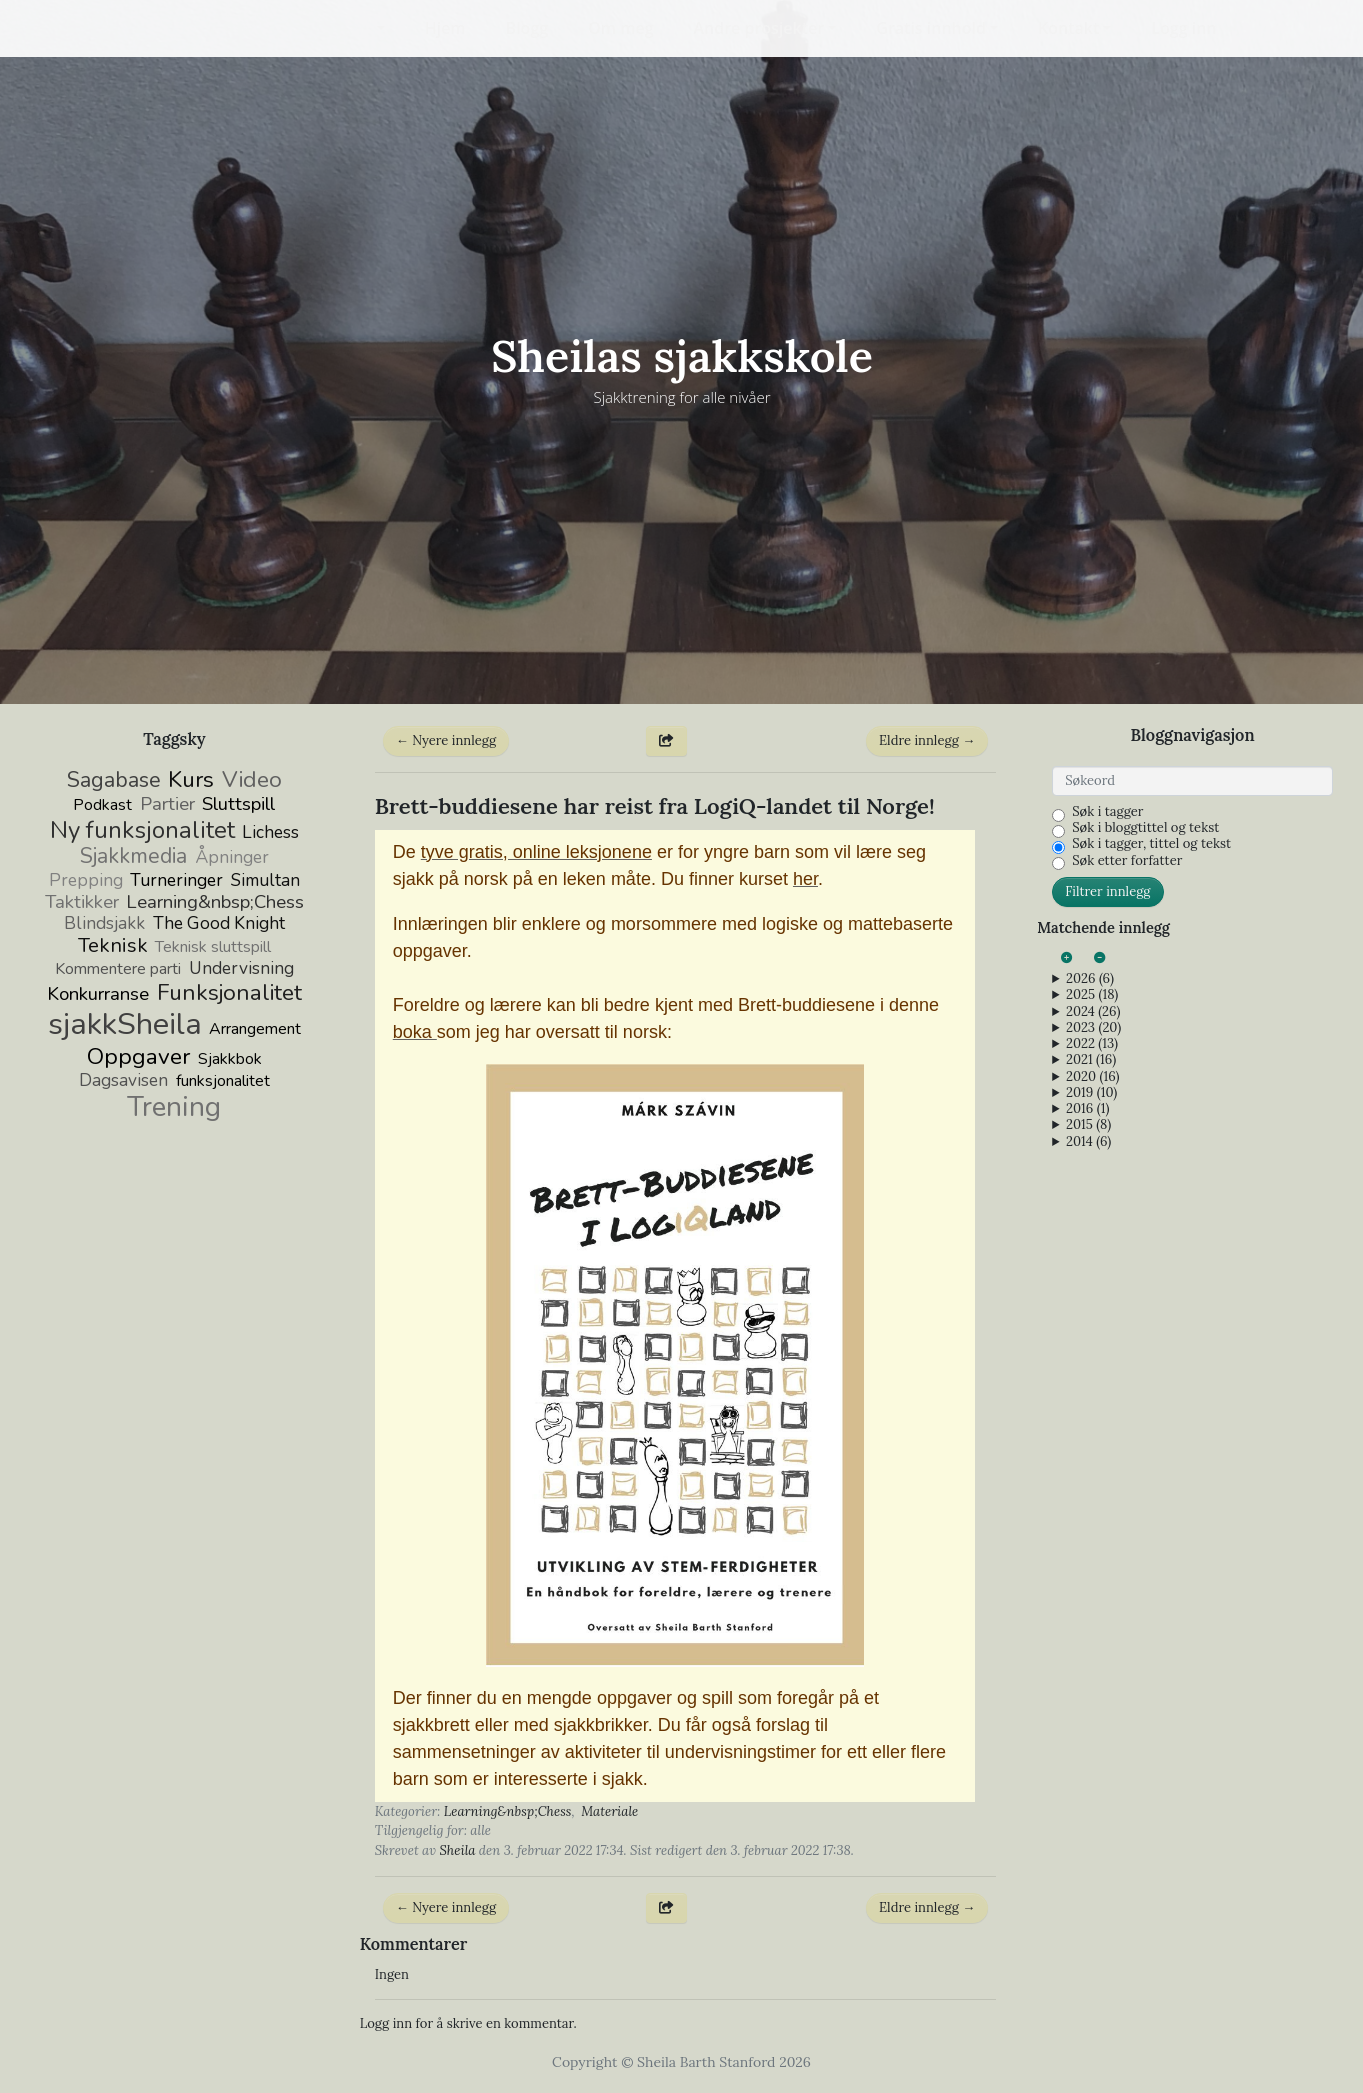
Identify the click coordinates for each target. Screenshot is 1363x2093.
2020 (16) (1092, 1077)
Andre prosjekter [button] (759, 28)
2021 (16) (1091, 1060)
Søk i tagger (1107, 812)
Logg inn (1183, 28)
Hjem (445, 28)
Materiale (609, 1811)
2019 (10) (1091, 1093)
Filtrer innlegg (1107, 891)
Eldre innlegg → (927, 740)
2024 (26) (1093, 1012)
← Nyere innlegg (446, 740)
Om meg (620, 28)
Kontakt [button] (1068, 28)
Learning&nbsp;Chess (508, 1811)
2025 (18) (1092, 995)
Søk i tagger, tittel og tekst (1151, 844)
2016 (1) (1087, 1109)
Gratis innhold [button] (931, 28)
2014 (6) (1088, 1142)
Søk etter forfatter (1127, 861)
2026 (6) (1090, 979)
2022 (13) (1092, 1044)
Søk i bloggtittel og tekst (1145, 828)
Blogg (527, 28)
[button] (367, 28)
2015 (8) (1088, 1125)
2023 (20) (1093, 1028)
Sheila (457, 1850)
